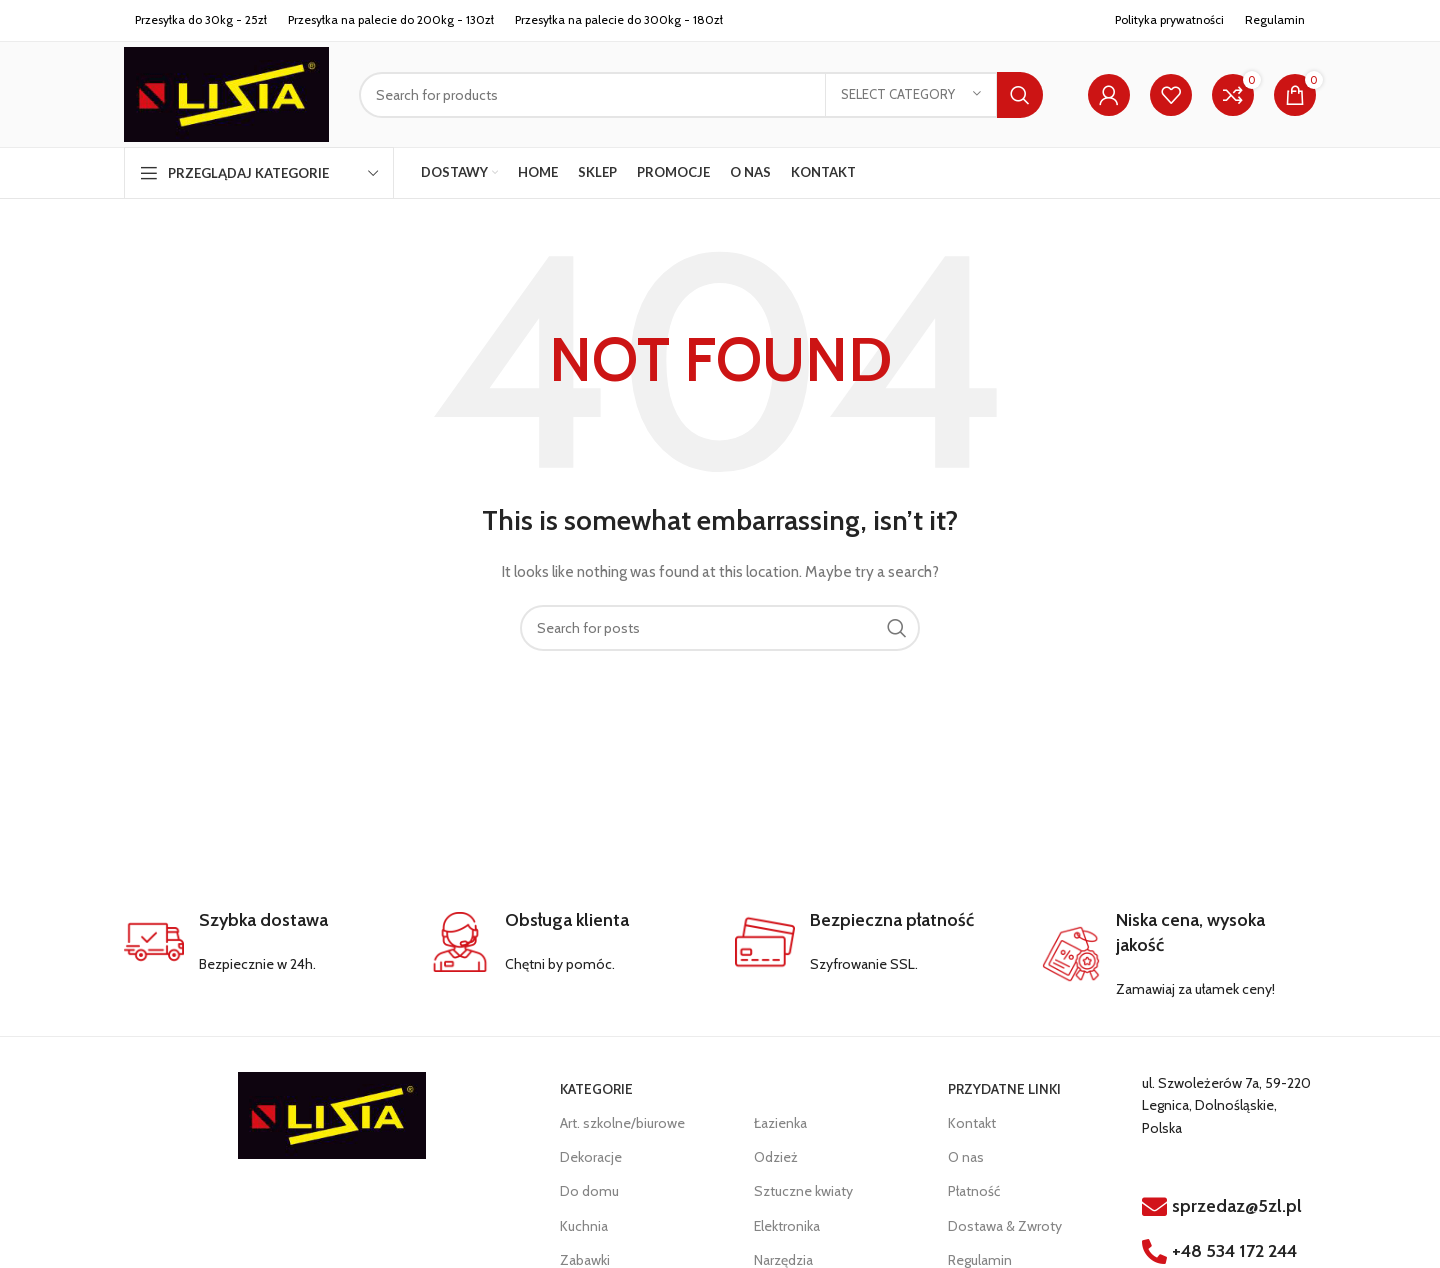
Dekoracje (591, 1157)
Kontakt (972, 1123)
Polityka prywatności (1169, 19)
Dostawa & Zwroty (1005, 1226)
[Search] (701, 95)
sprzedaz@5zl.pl (1237, 1206)
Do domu (589, 1191)
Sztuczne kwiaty (803, 1191)
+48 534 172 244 (1234, 1251)
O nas (966, 1157)
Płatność (974, 1191)
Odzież (776, 1157)
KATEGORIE (596, 1089)
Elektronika (787, 1226)
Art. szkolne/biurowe (622, 1123)
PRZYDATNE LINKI (1004, 1089)
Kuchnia (584, 1226)
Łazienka (780, 1123)
